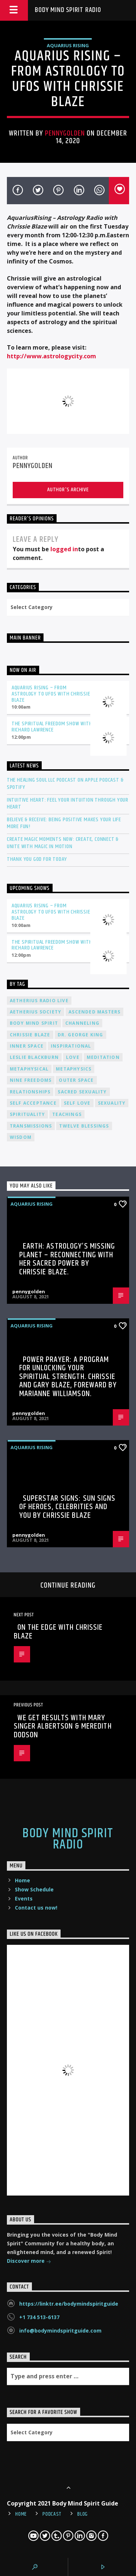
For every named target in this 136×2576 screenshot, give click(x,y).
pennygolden (65, 133)
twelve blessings (84, 1126)
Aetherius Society (35, 1012)
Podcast (52, 2514)
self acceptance (33, 1103)
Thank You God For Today (37, 859)
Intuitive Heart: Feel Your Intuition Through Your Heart (67, 803)
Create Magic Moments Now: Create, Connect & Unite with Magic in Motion (63, 843)
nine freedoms (31, 1080)
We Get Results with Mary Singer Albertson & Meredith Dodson (63, 1726)
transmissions (31, 1126)
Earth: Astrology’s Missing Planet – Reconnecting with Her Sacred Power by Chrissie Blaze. (67, 1259)
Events (24, 1898)
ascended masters (94, 1012)
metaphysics (73, 1069)
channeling (82, 1023)
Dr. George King (80, 1035)
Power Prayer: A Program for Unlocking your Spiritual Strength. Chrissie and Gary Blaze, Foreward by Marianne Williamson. (68, 1376)
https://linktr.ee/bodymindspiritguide (68, 2303)
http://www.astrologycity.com (51, 356)
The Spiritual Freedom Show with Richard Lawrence (52, 726)
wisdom (21, 1137)
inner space (27, 1046)
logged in (64, 549)
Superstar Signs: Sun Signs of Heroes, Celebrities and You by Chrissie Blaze (67, 1507)
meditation (103, 1057)
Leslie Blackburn (34, 1057)
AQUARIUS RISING (68, 45)
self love (77, 1103)
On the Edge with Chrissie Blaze (58, 1631)
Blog (82, 2514)
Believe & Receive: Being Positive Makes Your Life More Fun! (64, 823)
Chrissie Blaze (30, 1035)
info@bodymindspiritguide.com (60, 2330)
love (72, 1057)
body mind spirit (34, 1023)
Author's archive (68, 489)
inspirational (71, 1046)
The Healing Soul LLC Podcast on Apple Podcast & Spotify (65, 783)
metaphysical (29, 1069)
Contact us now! (36, 1907)
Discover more (29, 2261)
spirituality (27, 1114)
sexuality (112, 1103)
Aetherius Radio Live (39, 1000)
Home (22, 1880)
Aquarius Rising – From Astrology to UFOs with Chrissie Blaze (51, 694)
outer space (76, 1080)
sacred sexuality (82, 1092)
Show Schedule (34, 1889)
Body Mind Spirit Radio (68, 10)
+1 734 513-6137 (39, 2317)
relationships (30, 1092)
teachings (67, 1114)
